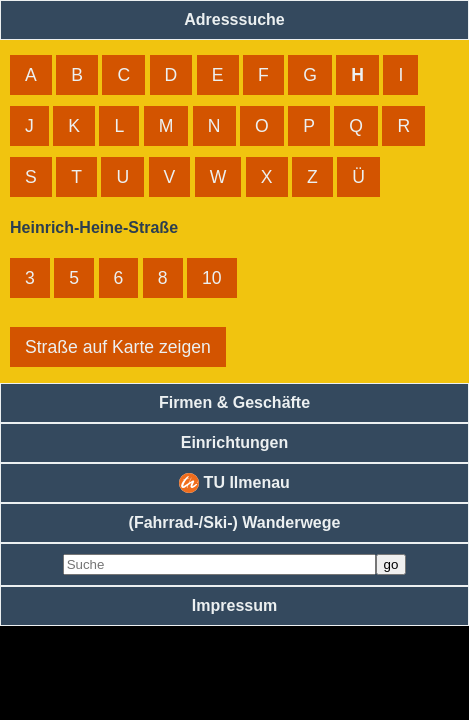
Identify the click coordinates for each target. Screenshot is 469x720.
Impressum (234, 605)
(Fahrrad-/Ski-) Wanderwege (235, 522)
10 (212, 278)
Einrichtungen (235, 442)
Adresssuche (234, 19)
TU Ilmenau (234, 483)
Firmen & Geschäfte (234, 402)
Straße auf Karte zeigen (118, 347)
